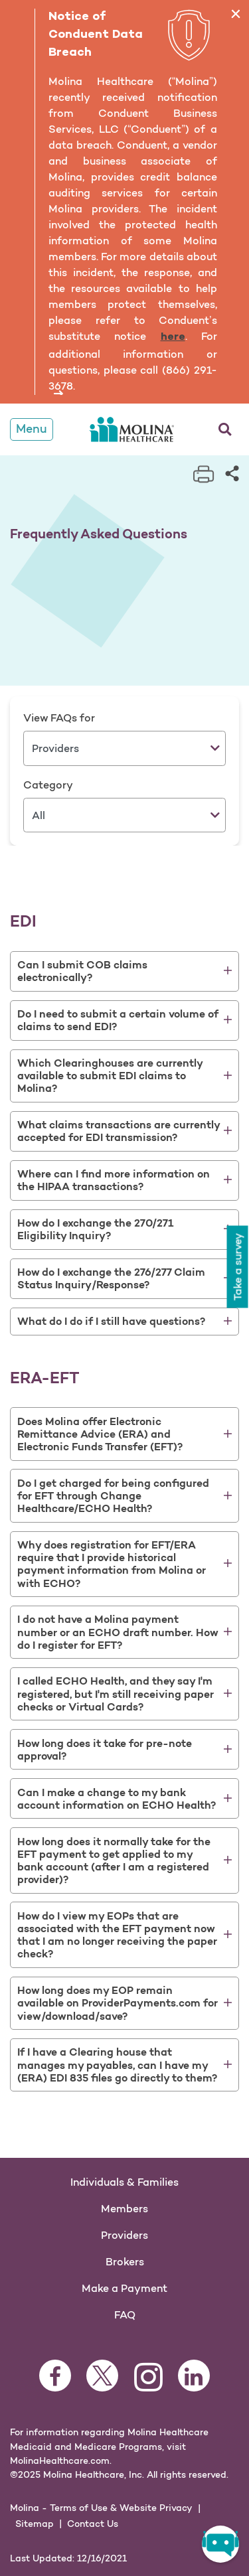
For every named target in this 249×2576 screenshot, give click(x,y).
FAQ (124, 2314)
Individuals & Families (124, 2181)
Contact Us (92, 2524)
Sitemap (34, 2524)
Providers (124, 2234)
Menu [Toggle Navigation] (31, 428)
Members (124, 2208)
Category (48, 784)
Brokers (125, 2261)
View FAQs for (59, 717)
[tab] (124, 971)
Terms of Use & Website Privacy (121, 2508)
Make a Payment (124, 2288)
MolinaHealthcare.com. (61, 2460)
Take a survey (236, 1263)
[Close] (235, 14)
